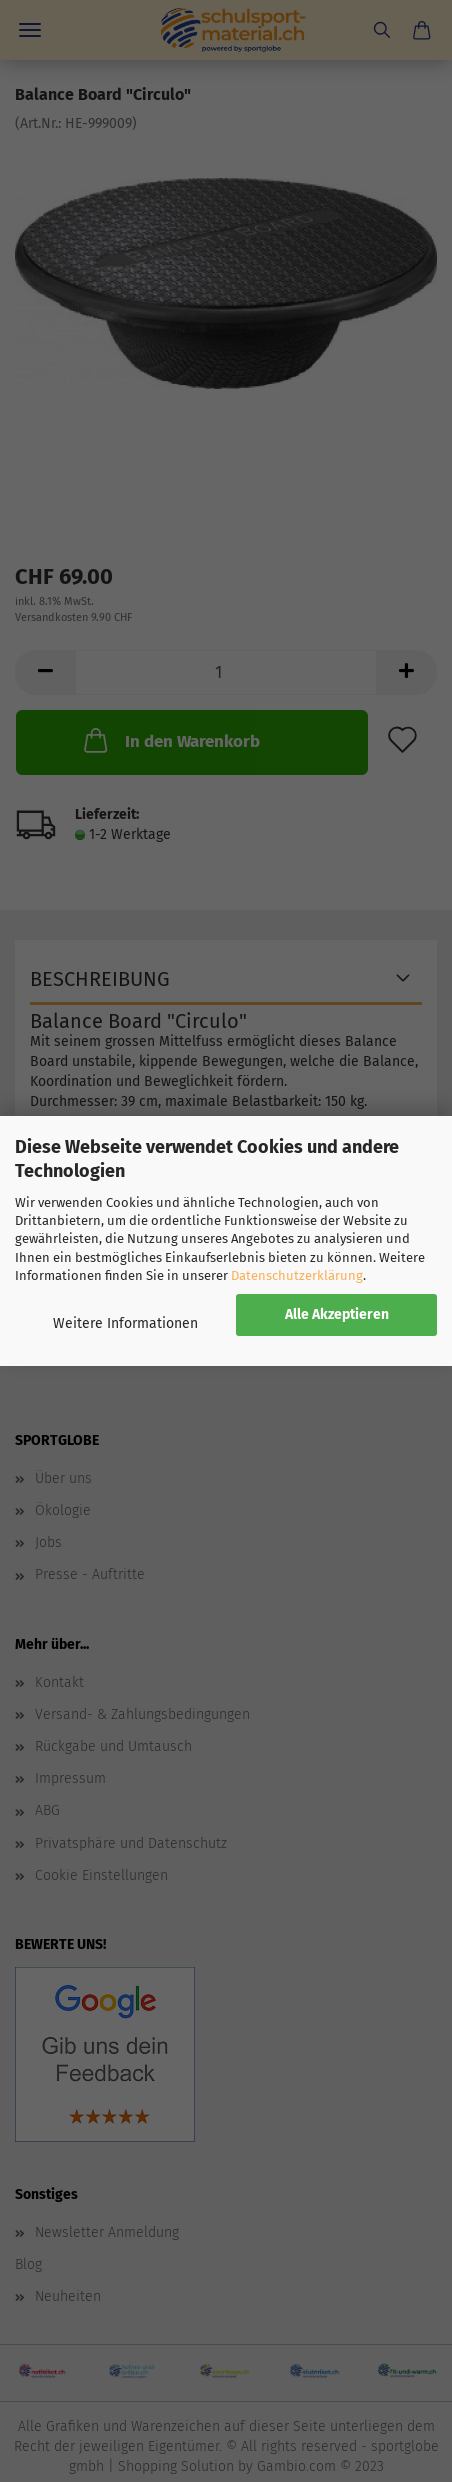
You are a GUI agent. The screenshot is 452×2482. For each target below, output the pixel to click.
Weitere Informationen (125, 1323)
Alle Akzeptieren (337, 1314)
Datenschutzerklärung (297, 1275)
